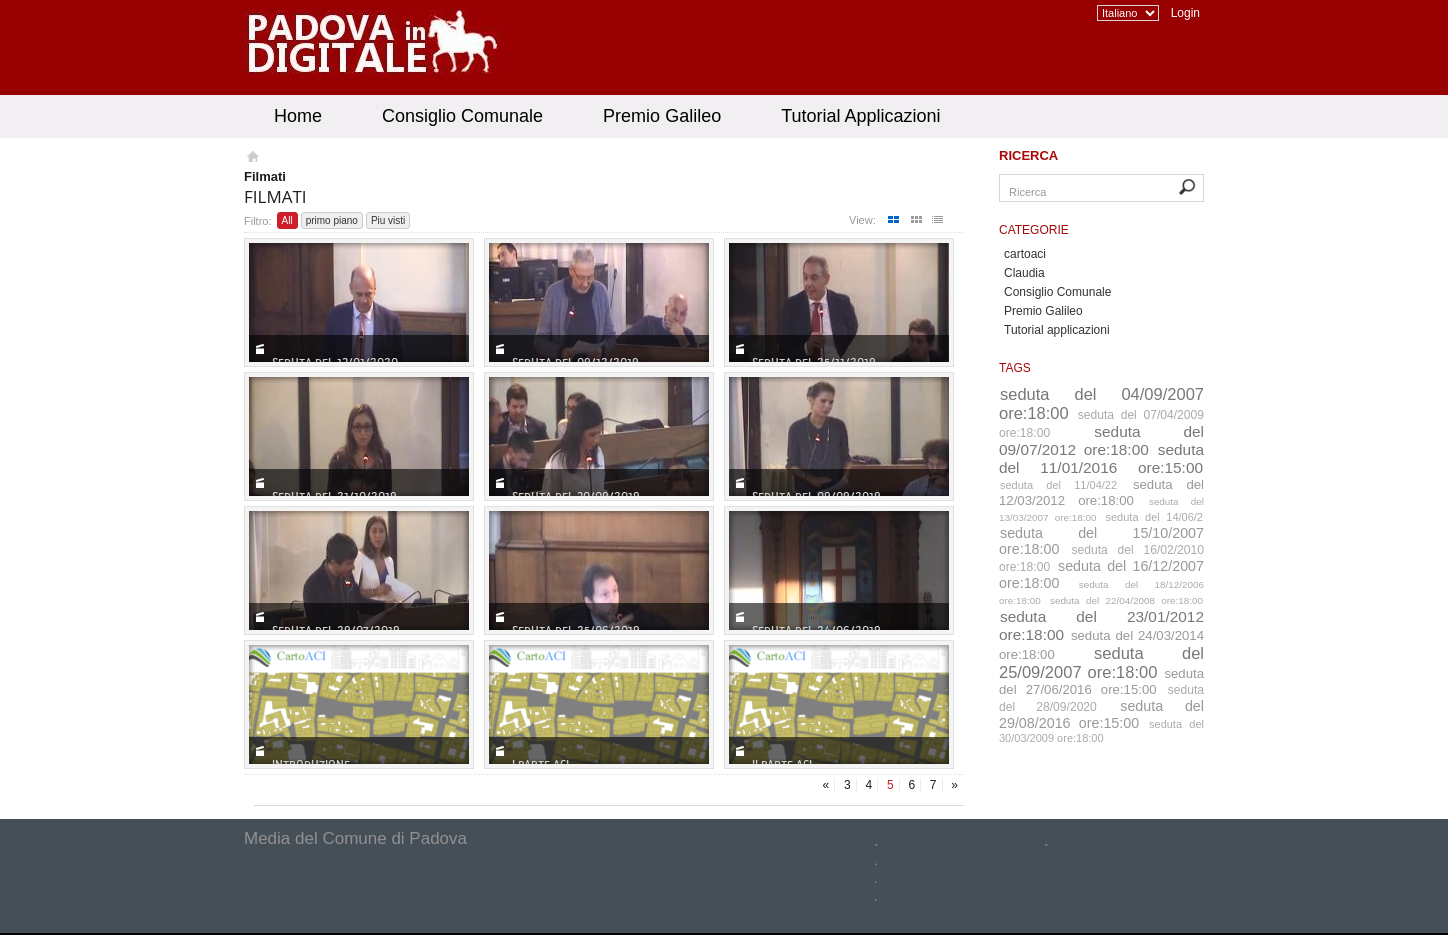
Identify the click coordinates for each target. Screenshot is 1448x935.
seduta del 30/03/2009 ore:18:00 (1101, 731)
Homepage (251, 159)
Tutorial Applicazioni (860, 116)
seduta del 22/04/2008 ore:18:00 (1126, 600)
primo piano (332, 220)
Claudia (1024, 273)
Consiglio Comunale (462, 116)
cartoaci (1025, 254)
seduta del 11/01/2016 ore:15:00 (1101, 458)
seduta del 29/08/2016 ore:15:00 (1101, 714)
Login (1185, 13)
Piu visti (388, 220)
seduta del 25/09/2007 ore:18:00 (1101, 662)
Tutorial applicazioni (1057, 330)
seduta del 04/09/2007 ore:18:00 (1101, 403)
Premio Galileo (662, 116)
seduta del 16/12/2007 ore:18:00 (1101, 574)
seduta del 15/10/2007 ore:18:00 (1101, 541)
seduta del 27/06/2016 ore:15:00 (1101, 681)
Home (298, 116)
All (287, 220)
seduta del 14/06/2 (1155, 517)
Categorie (1034, 230)
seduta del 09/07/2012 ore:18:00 (1101, 440)
